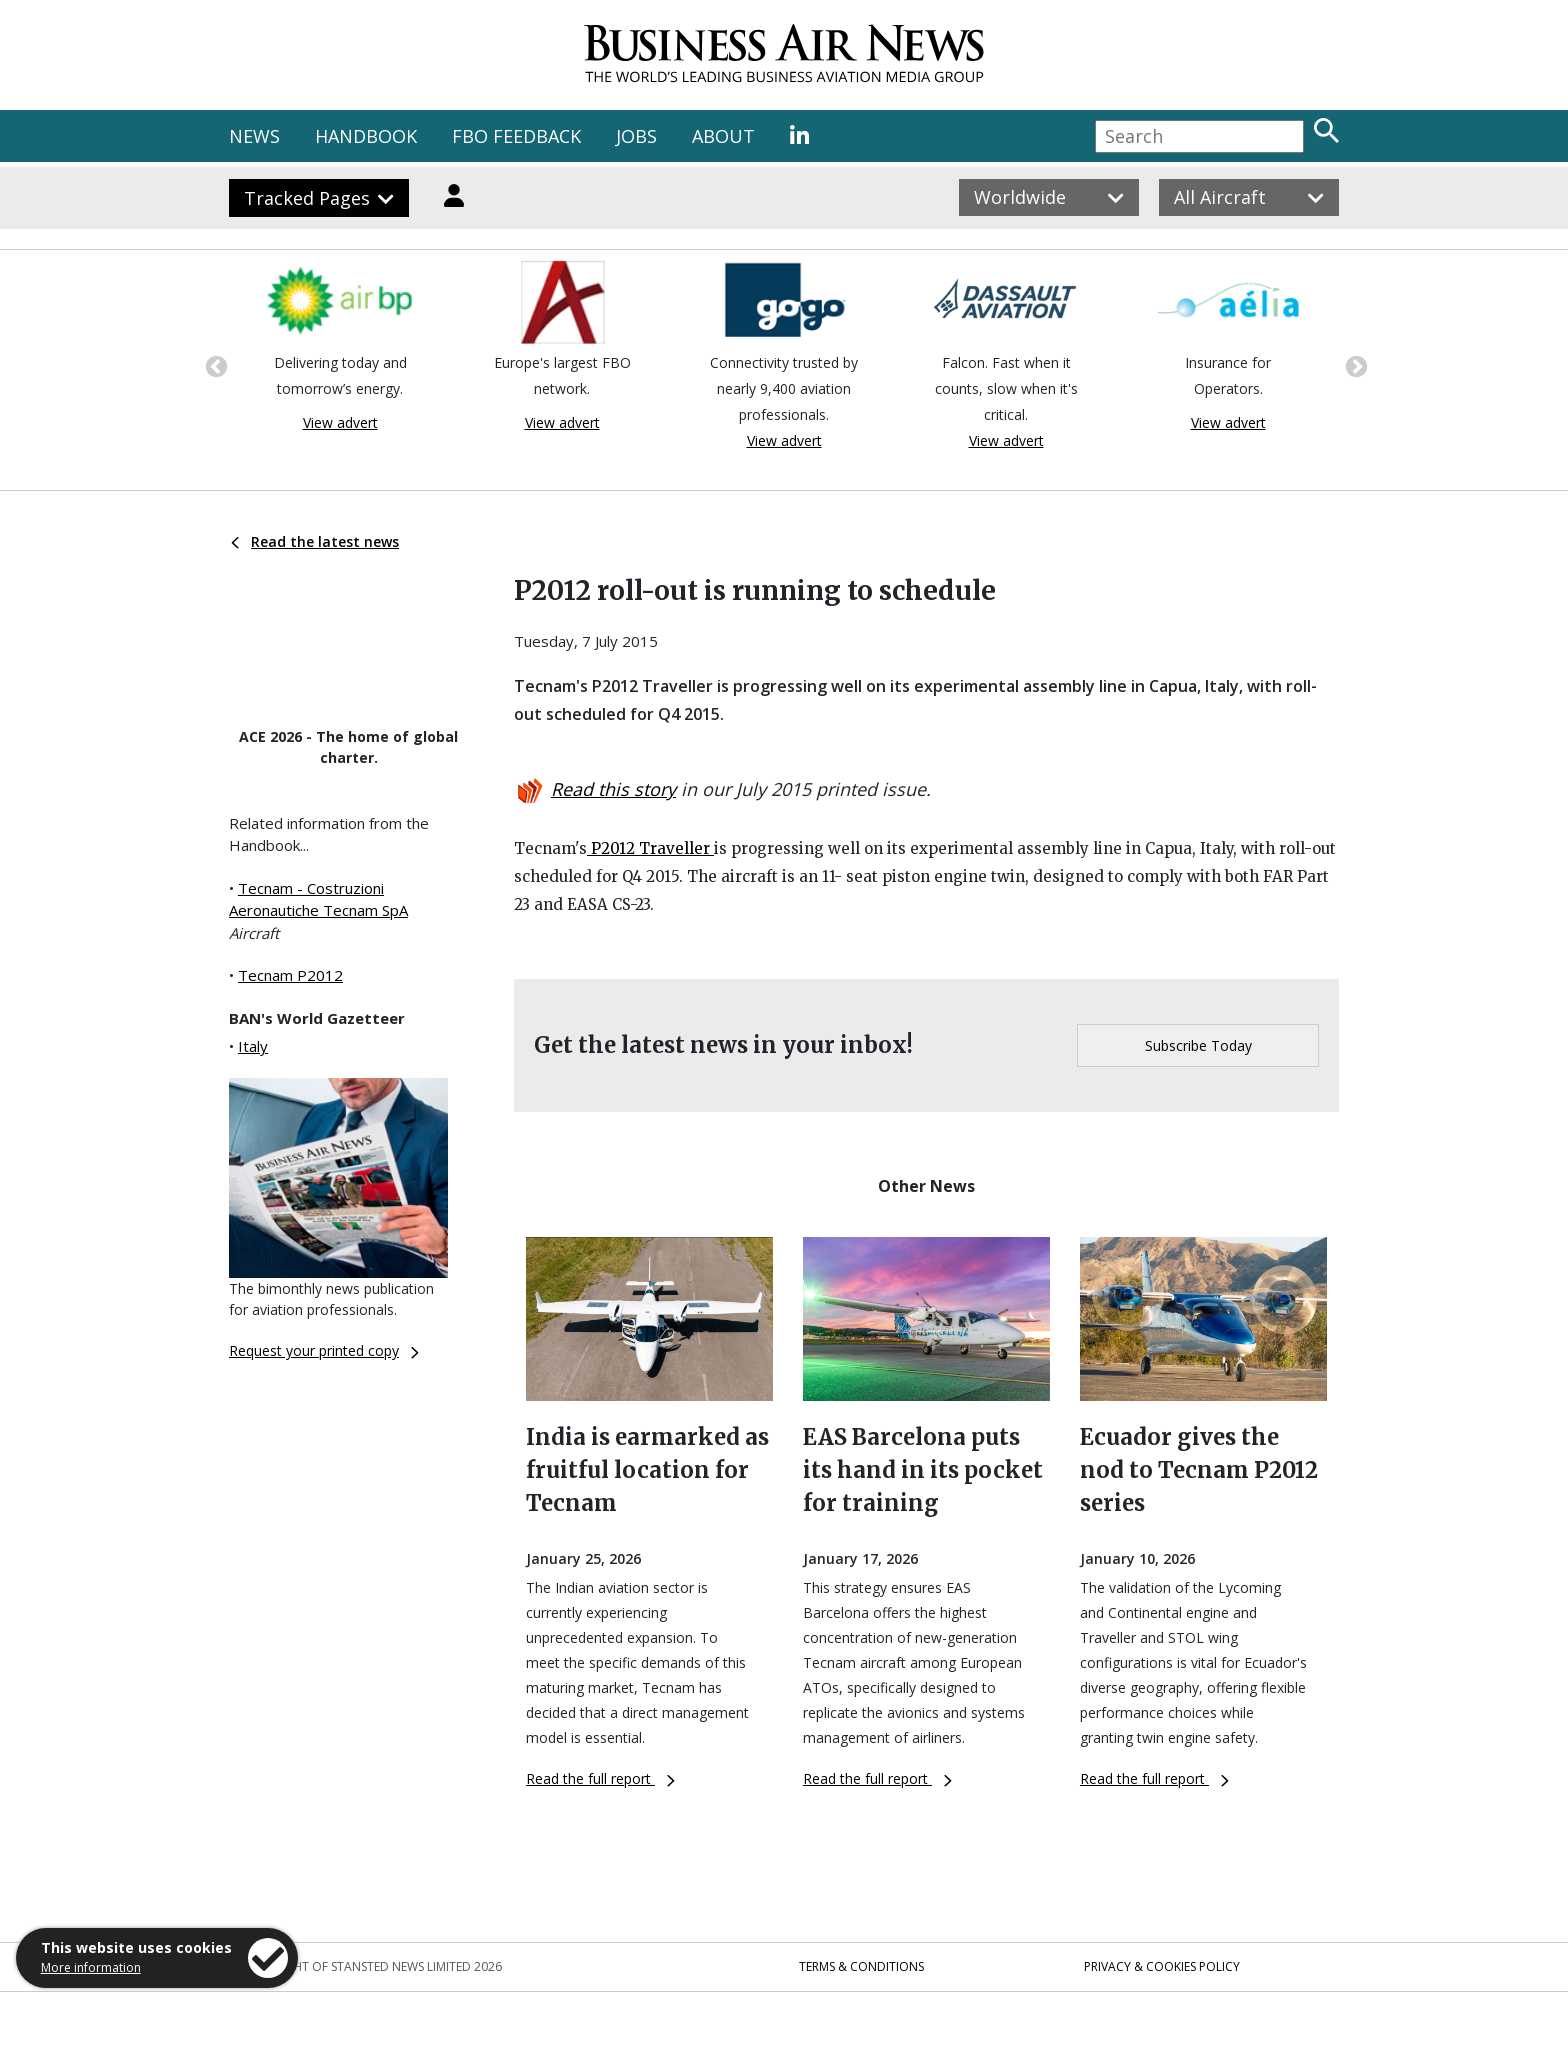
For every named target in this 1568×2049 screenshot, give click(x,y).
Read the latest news (315, 541)
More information (91, 1967)
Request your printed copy (324, 1350)
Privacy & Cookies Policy (1162, 1966)
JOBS (636, 136)
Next (1354, 365)
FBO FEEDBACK (516, 136)
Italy (253, 1046)
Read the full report (600, 1778)
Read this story (613, 789)
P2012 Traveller (650, 848)
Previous (214, 365)
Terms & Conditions (861, 1966)
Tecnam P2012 (290, 975)
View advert (340, 422)
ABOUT (723, 136)
